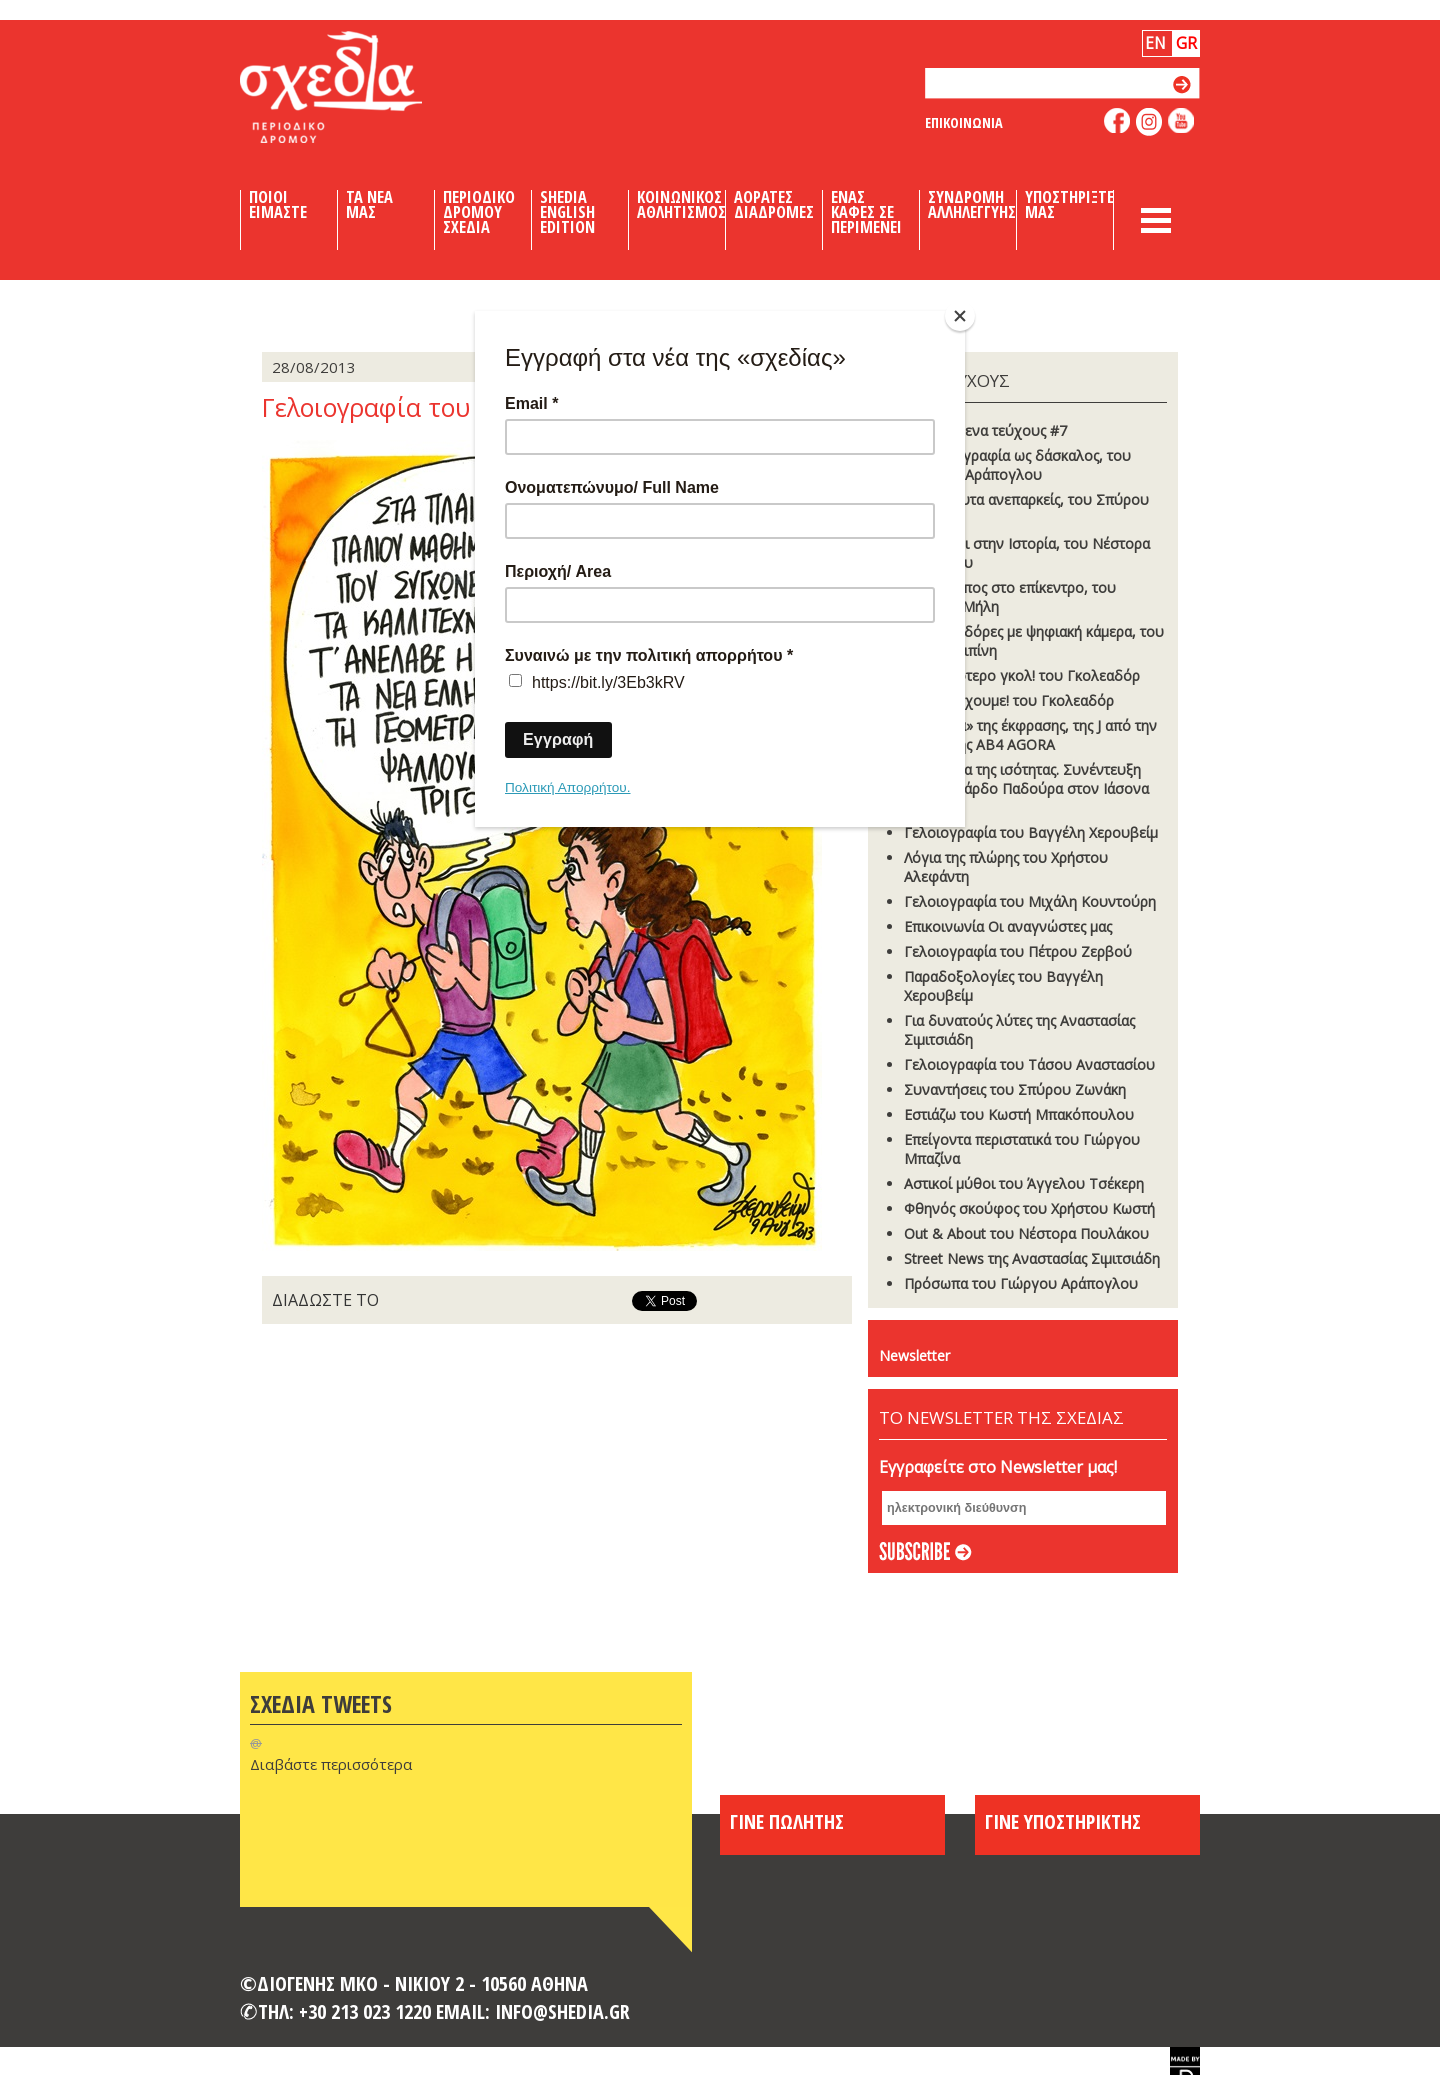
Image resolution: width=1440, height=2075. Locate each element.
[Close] (960, 316)
